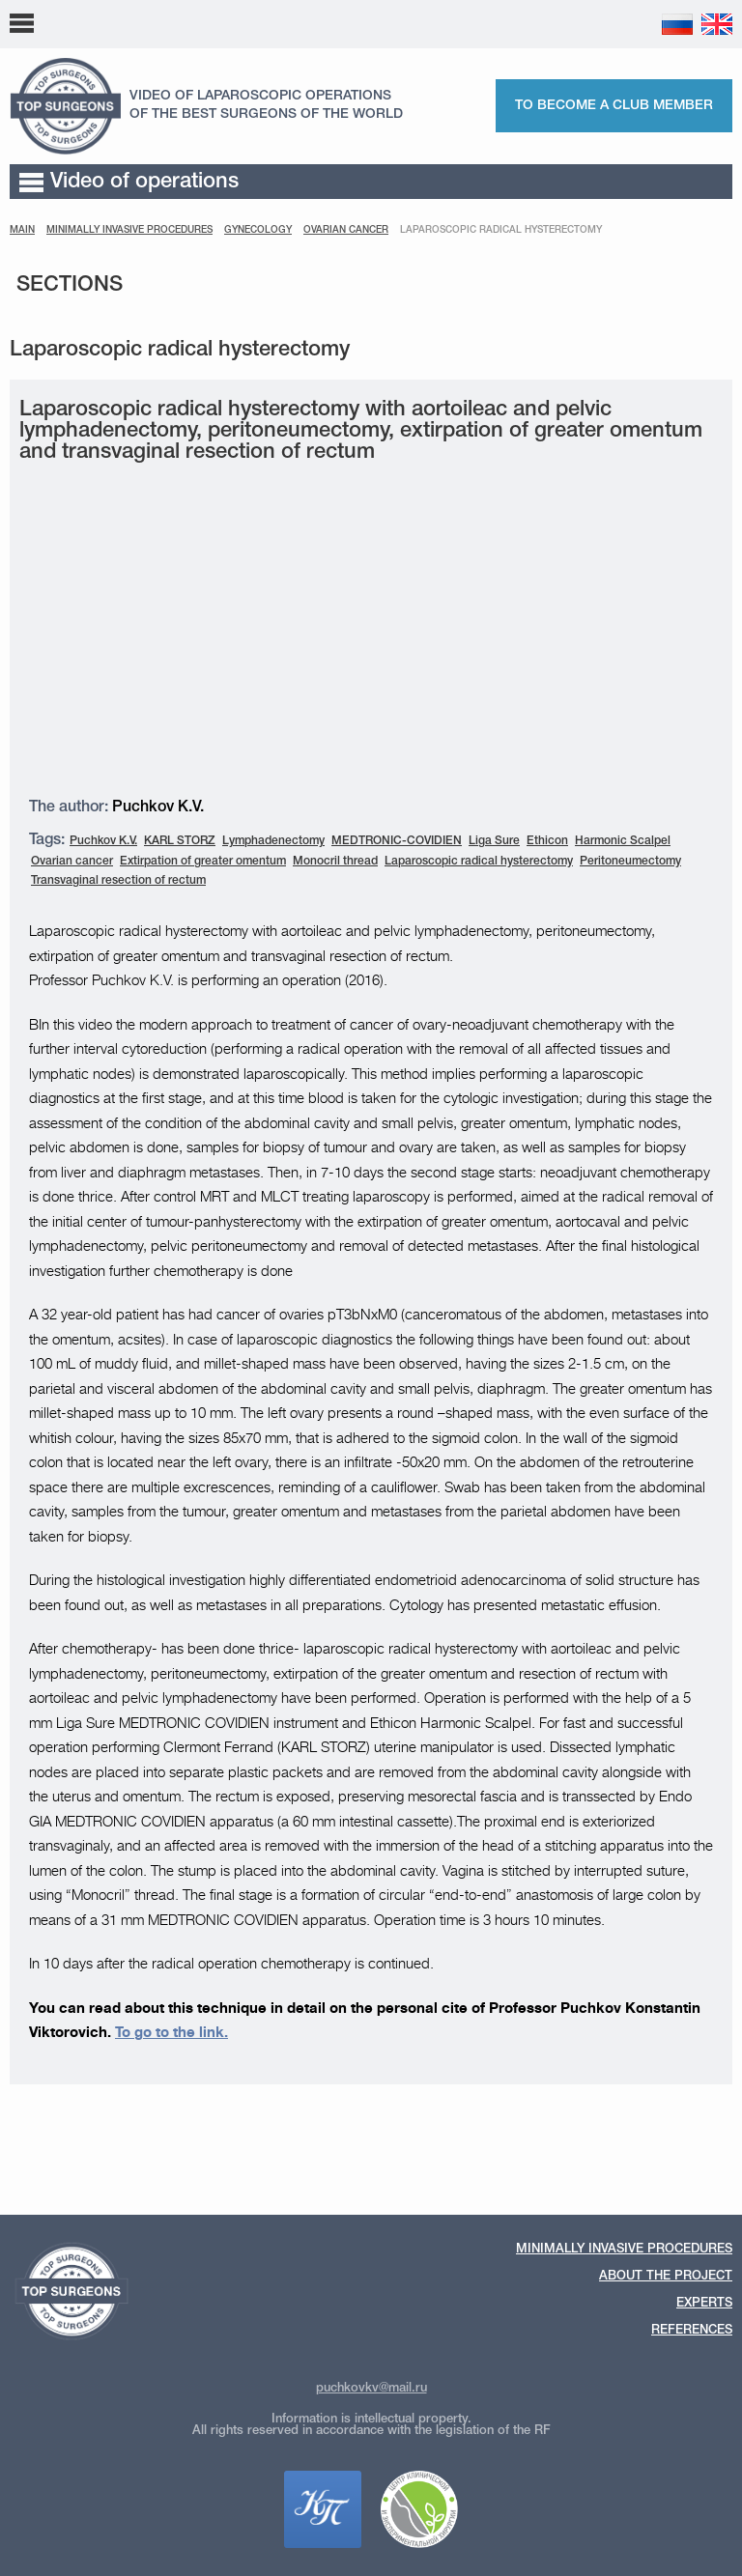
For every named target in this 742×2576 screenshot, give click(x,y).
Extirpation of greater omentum (203, 861)
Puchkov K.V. (103, 840)
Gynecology (258, 230)
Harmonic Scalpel (623, 840)
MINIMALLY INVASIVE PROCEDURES (129, 230)
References (691, 2330)
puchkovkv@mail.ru (371, 2388)
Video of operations (129, 182)
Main (22, 230)
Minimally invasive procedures (624, 2249)
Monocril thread (335, 861)
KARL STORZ (179, 840)
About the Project (665, 2276)
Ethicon (547, 840)
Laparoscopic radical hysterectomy (479, 861)
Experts (704, 2303)
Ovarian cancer (345, 230)
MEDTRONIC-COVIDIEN (396, 840)
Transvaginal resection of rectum (118, 880)
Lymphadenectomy (273, 840)
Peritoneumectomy (630, 861)
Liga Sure (494, 840)
